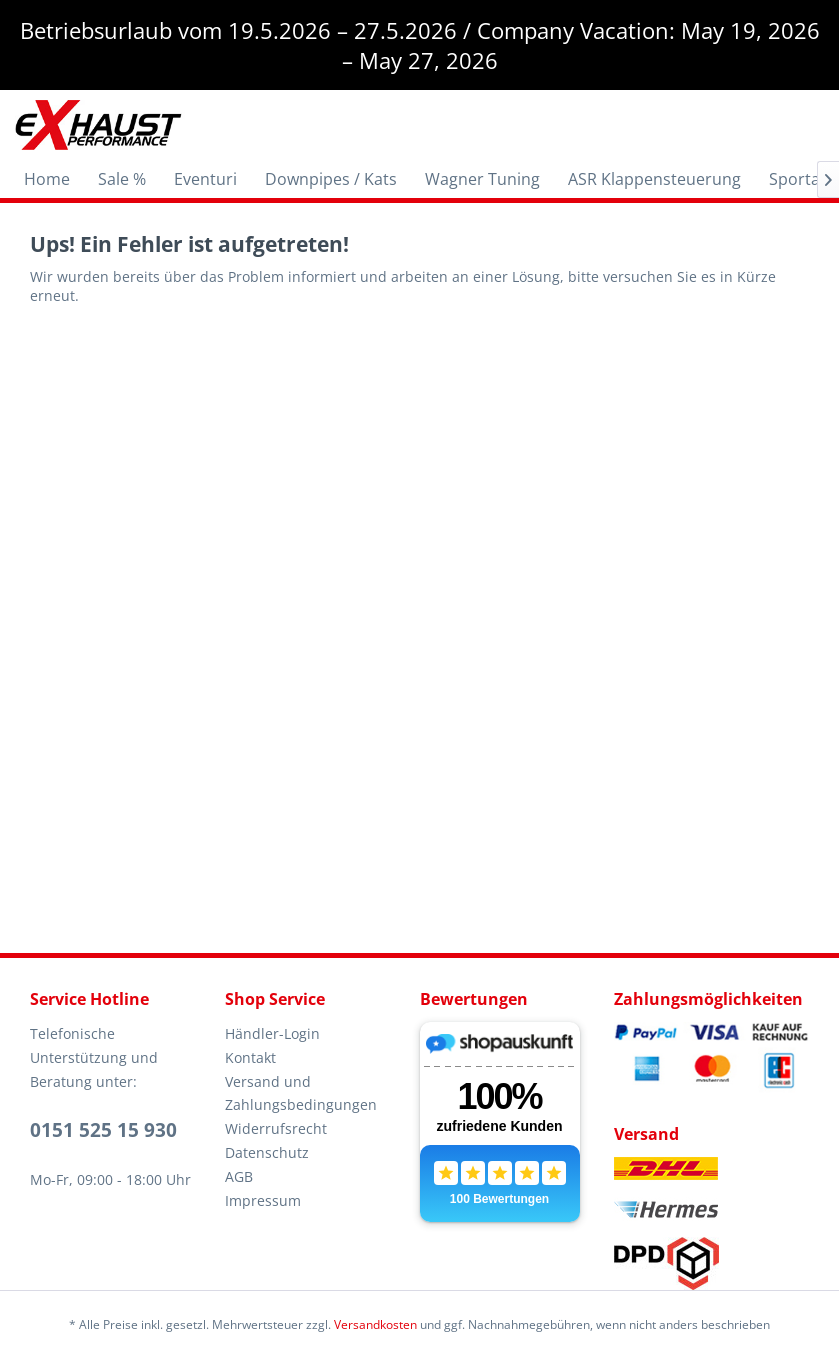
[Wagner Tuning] (482, 179)
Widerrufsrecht (276, 1128)
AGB (239, 1176)
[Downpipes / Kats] (331, 179)
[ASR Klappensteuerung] (654, 179)
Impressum (263, 1200)
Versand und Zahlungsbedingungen (301, 1093)
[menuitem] (47, 179)
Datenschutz (267, 1152)
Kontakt (250, 1057)
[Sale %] (122, 179)
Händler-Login (272, 1033)
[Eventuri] (205, 179)
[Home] (47, 179)
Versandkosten (375, 1324)
